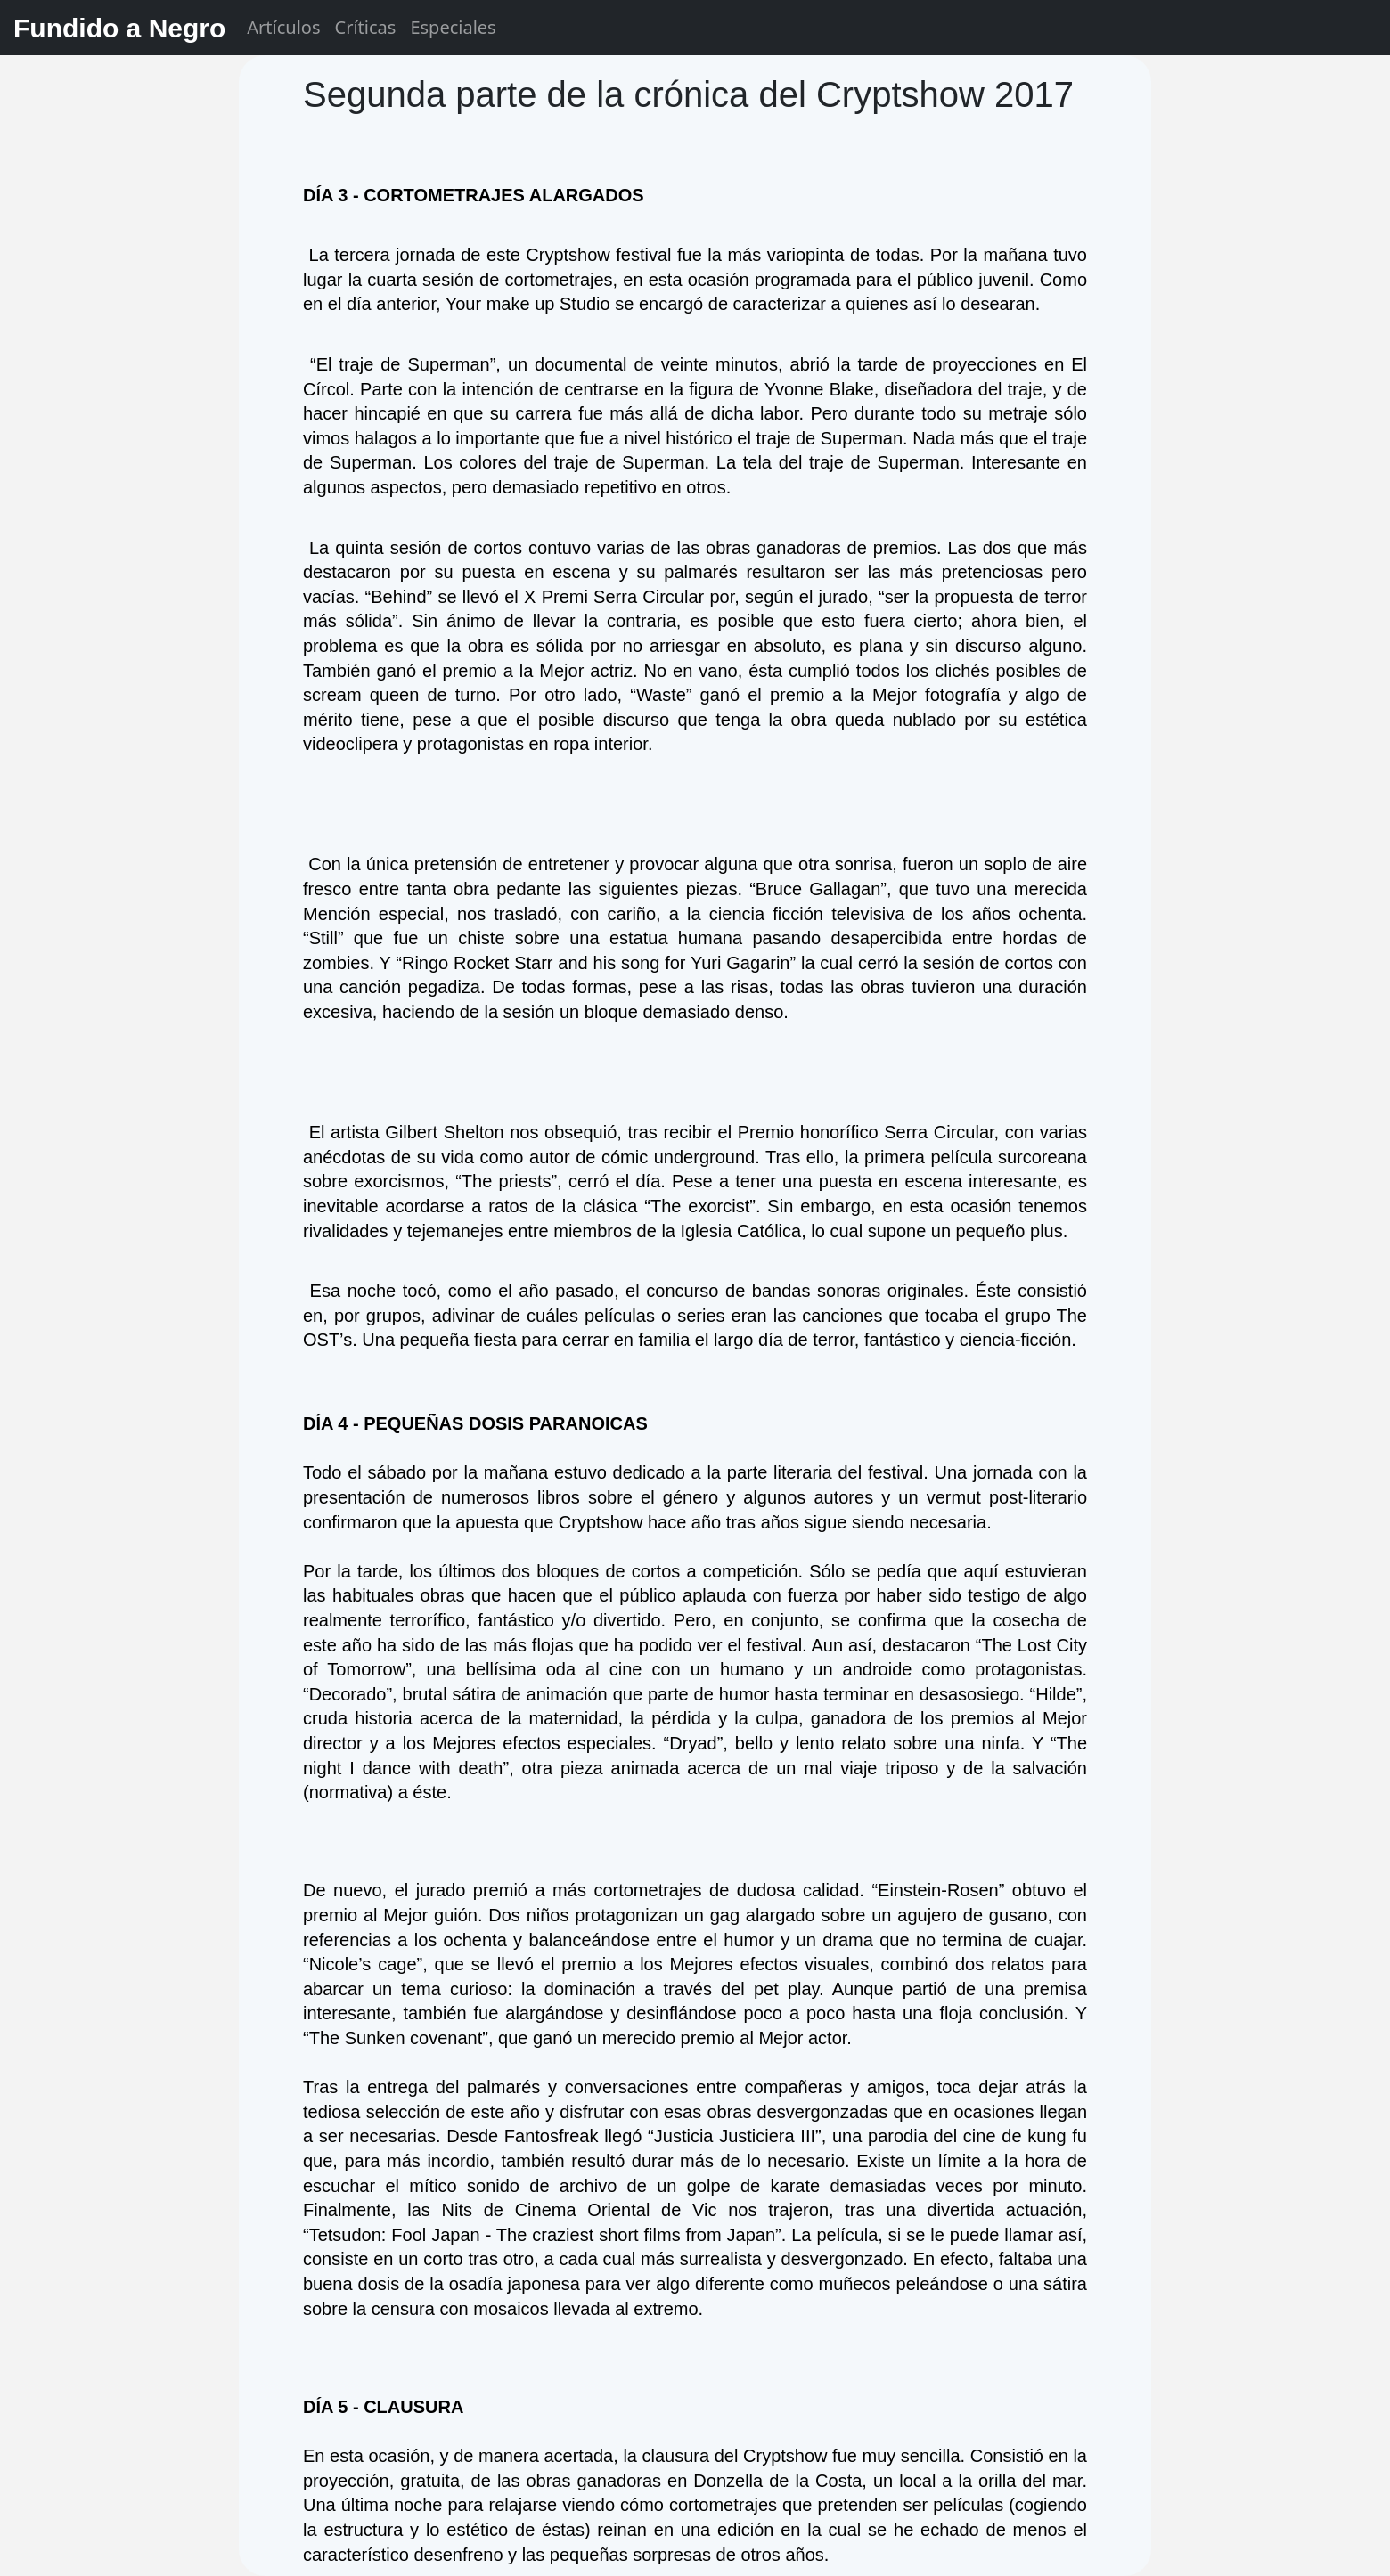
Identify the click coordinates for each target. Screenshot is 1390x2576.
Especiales (452, 27)
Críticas (366, 27)
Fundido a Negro (119, 28)
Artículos (283, 27)
